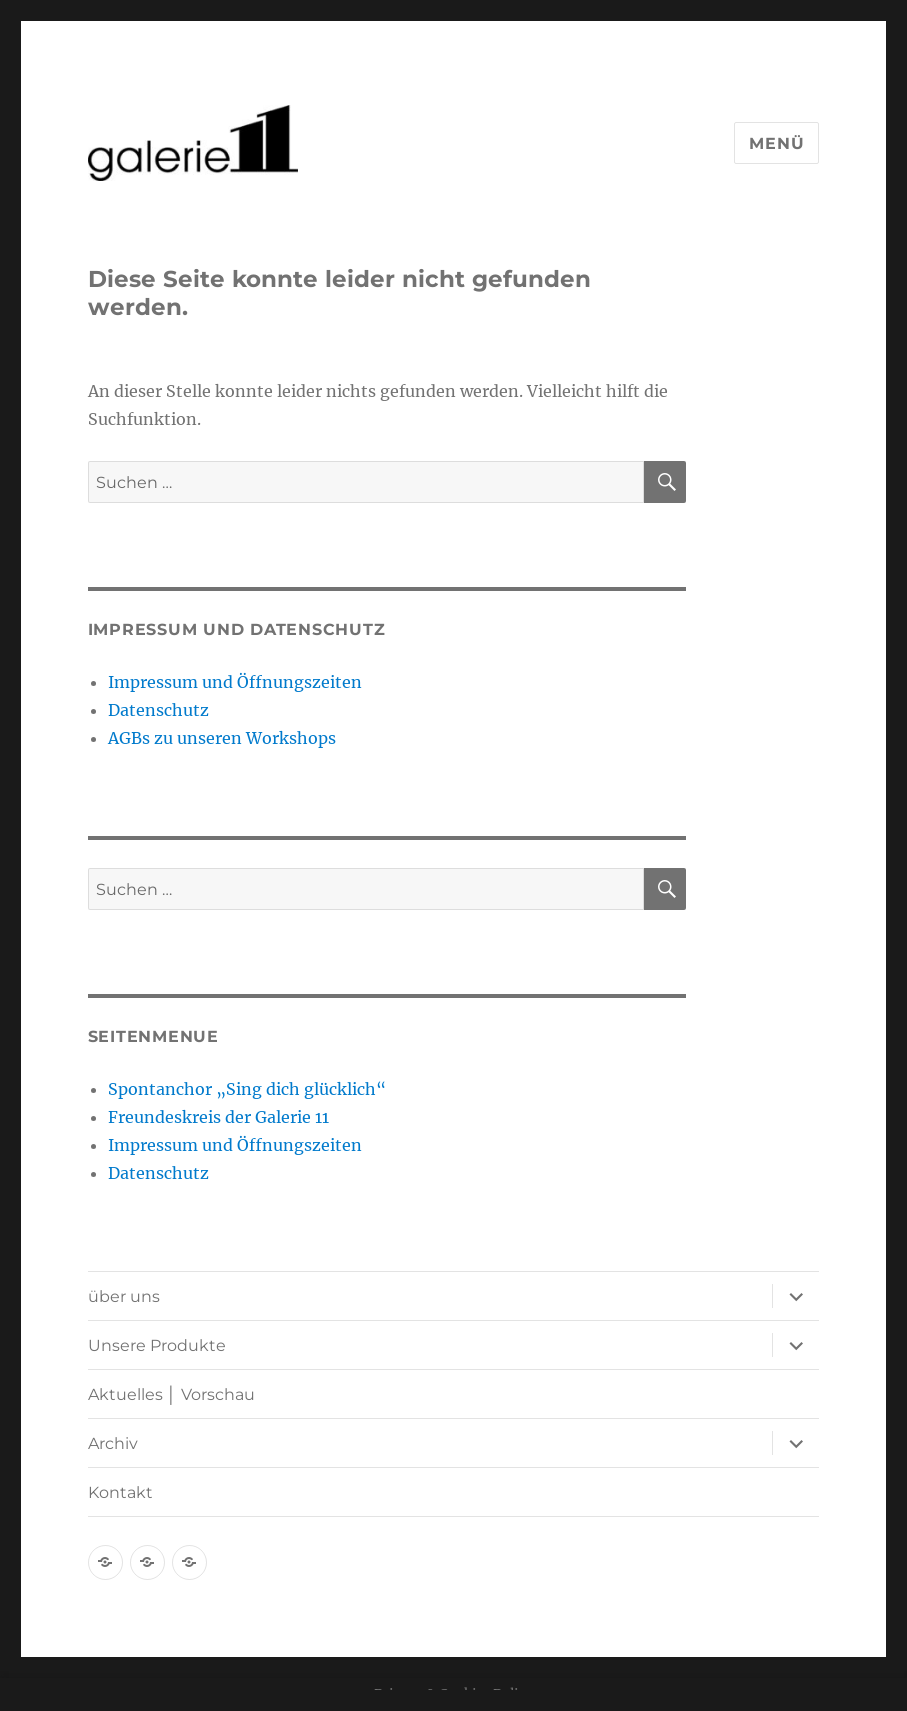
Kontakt (120, 1492)
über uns (124, 1296)
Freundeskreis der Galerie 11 (218, 1117)
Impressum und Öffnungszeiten (235, 682)
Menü (776, 143)
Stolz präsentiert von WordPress (308, 1618)
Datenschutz (158, 710)
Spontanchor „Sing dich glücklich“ (247, 1089)
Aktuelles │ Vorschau (171, 1394)
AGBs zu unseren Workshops (222, 738)
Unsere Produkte (157, 1345)
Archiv (113, 1443)
